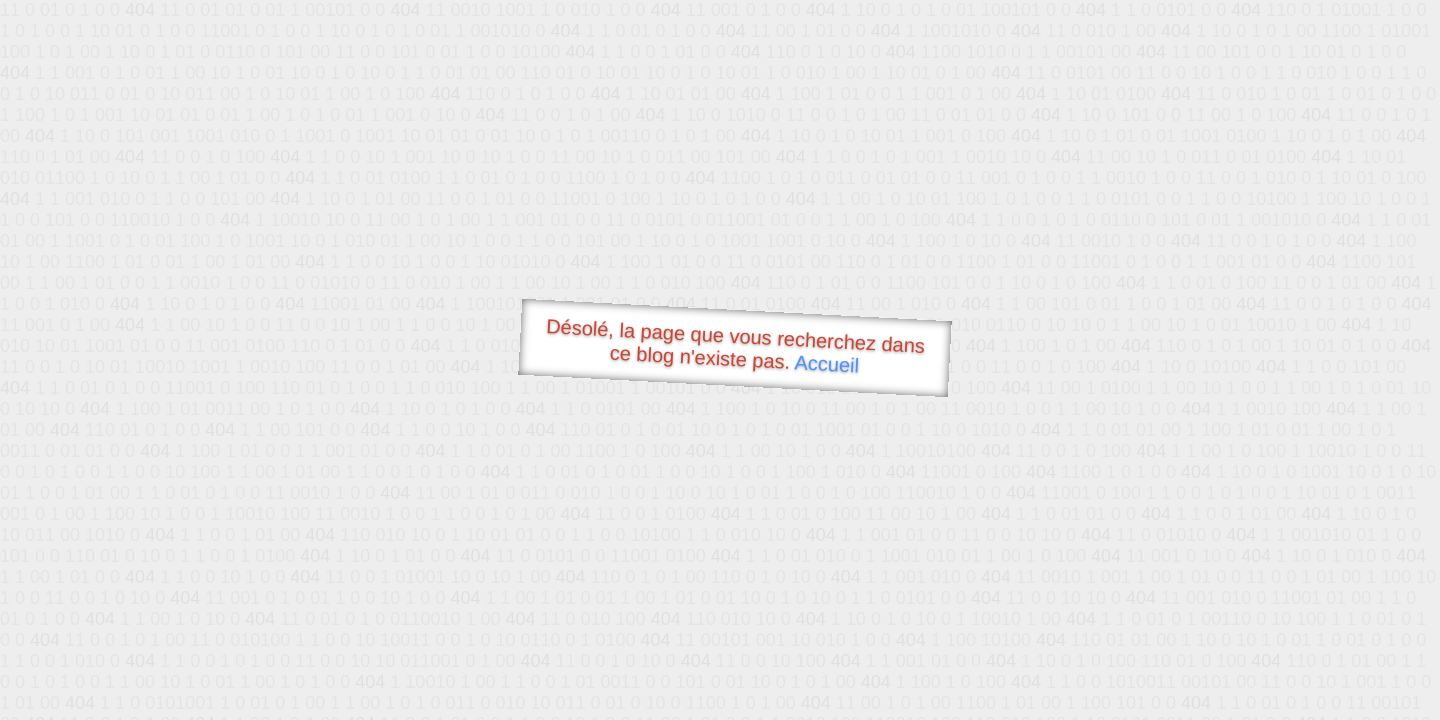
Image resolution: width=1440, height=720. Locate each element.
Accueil (827, 363)
